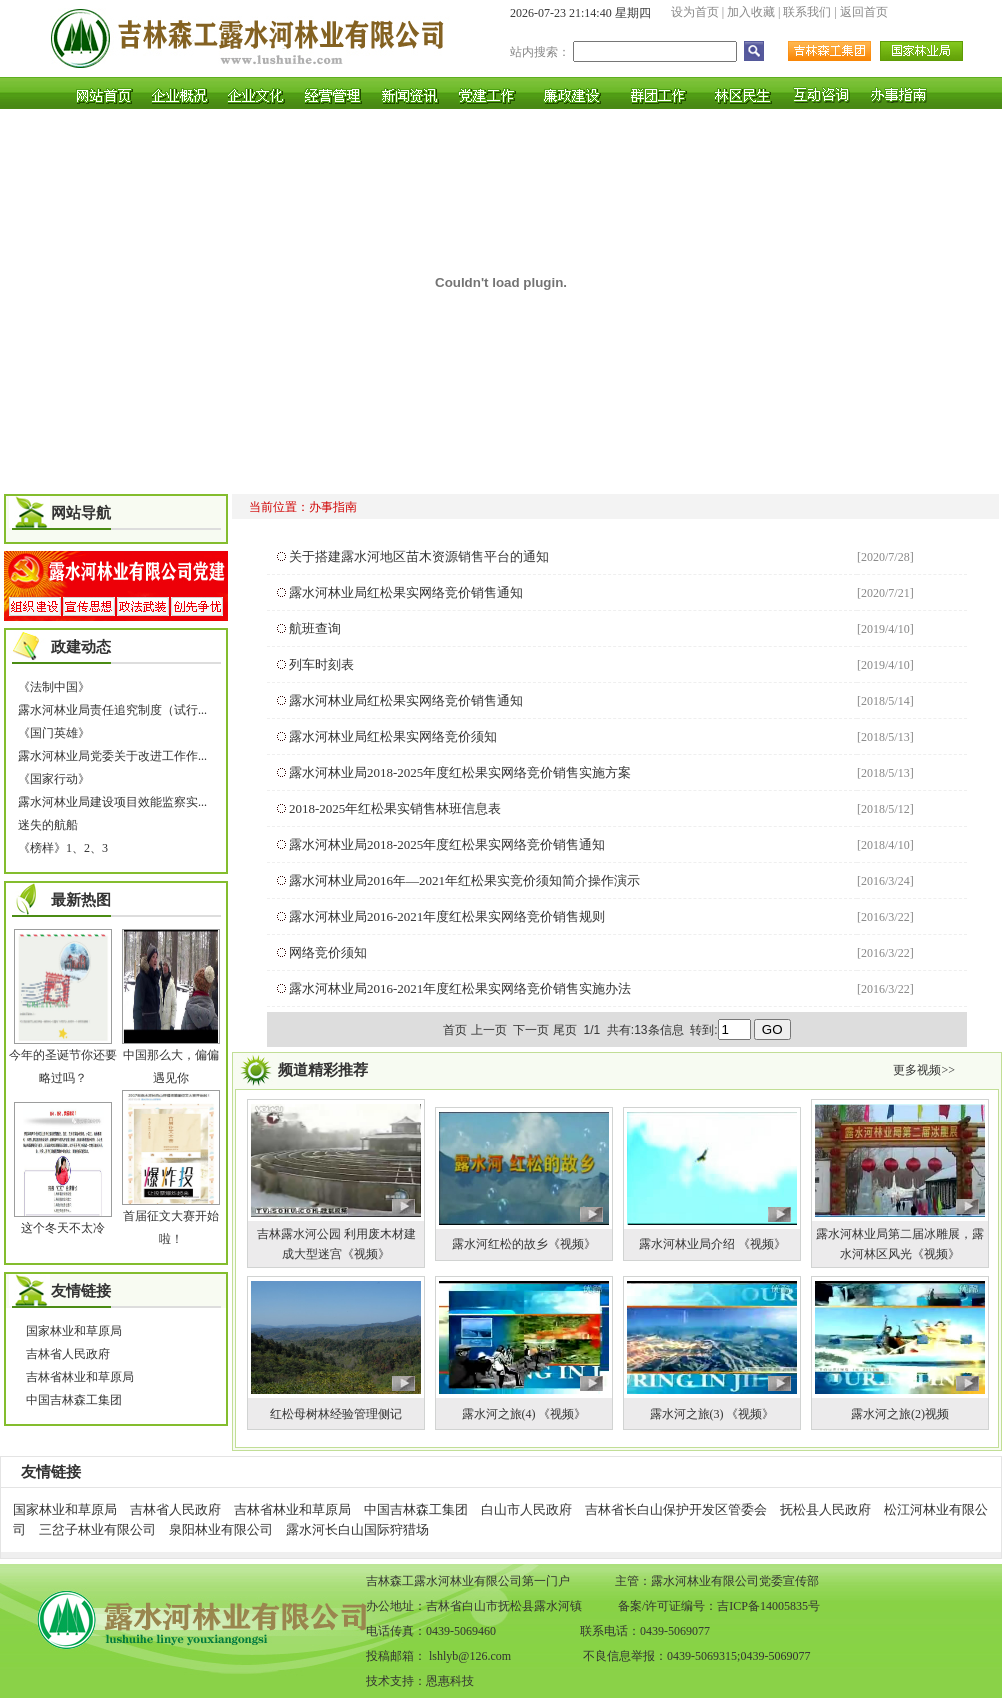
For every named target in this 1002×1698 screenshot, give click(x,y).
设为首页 (695, 12)
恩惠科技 (450, 1681)
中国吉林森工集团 (74, 1400)
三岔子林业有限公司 (97, 1529)
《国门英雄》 (54, 733)
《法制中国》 (54, 687)
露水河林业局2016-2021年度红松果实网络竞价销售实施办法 (460, 988)
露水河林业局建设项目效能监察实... (112, 802)
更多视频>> (924, 1070)
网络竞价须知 (328, 952)
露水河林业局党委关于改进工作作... (112, 756)
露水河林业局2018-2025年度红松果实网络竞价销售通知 (447, 844)
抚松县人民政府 (825, 1509)
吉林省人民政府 (68, 1354)
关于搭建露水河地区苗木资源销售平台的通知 (419, 556)
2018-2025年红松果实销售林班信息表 (395, 808)
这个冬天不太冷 (63, 1228)
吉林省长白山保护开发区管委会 (676, 1509)
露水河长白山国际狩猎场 (357, 1529)
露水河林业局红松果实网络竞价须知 (393, 736)
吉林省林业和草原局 (80, 1377)
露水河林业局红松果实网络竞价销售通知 (406, 592)
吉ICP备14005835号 (768, 1606)
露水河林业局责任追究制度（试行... (112, 710)
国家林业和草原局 (74, 1331)
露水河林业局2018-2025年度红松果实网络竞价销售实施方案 (460, 772)
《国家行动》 (54, 779)
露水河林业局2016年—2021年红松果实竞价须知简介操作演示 (464, 880)
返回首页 (864, 12)
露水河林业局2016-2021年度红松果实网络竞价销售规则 (447, 916)
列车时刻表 (321, 664)
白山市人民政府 (526, 1509)
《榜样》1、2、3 (63, 848)
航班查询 (315, 628)
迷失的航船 (48, 825)
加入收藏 (751, 12)
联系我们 (807, 12)
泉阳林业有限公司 (221, 1529)
